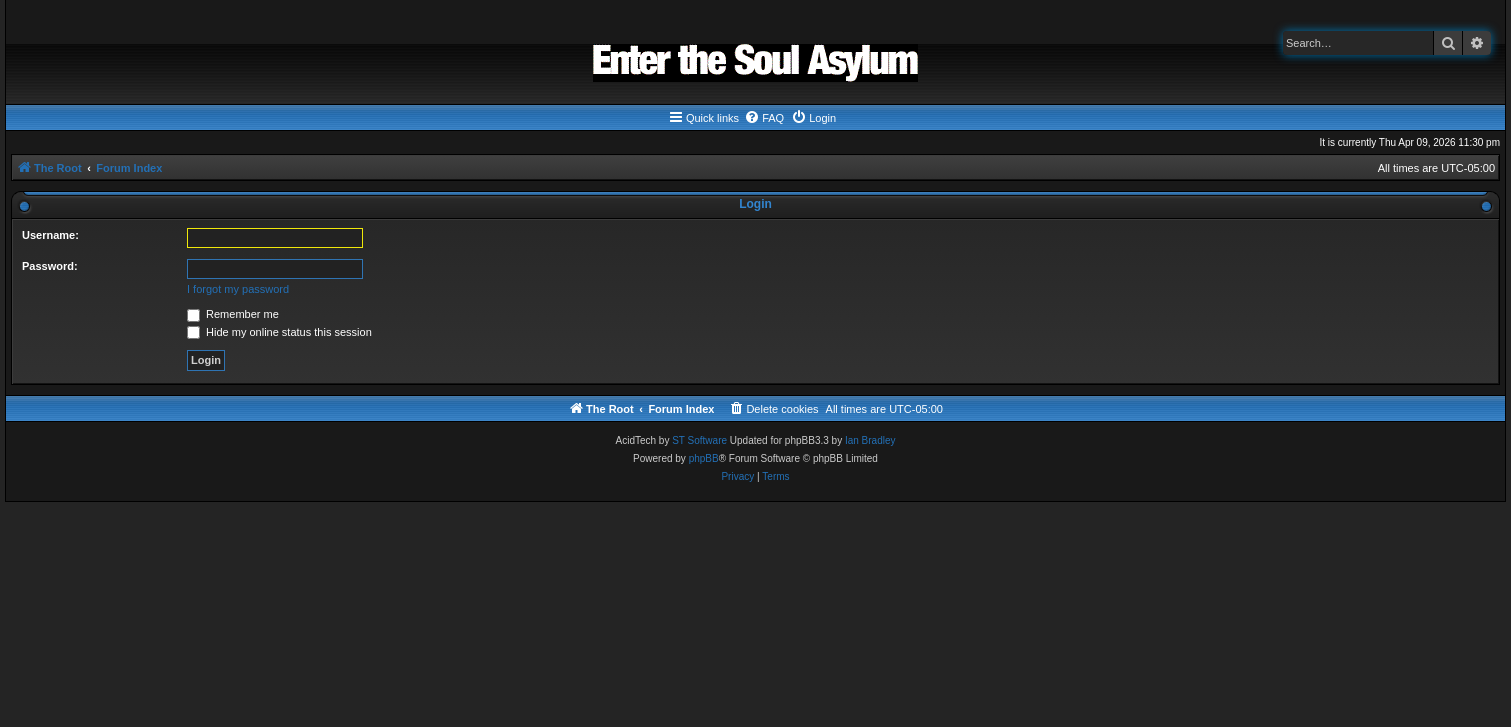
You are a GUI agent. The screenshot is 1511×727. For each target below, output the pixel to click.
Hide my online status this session (279, 332)
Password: (50, 266)
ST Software (699, 440)
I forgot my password (238, 289)
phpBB (704, 458)
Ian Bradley (870, 440)
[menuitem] (764, 118)
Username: (50, 235)
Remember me (233, 314)
